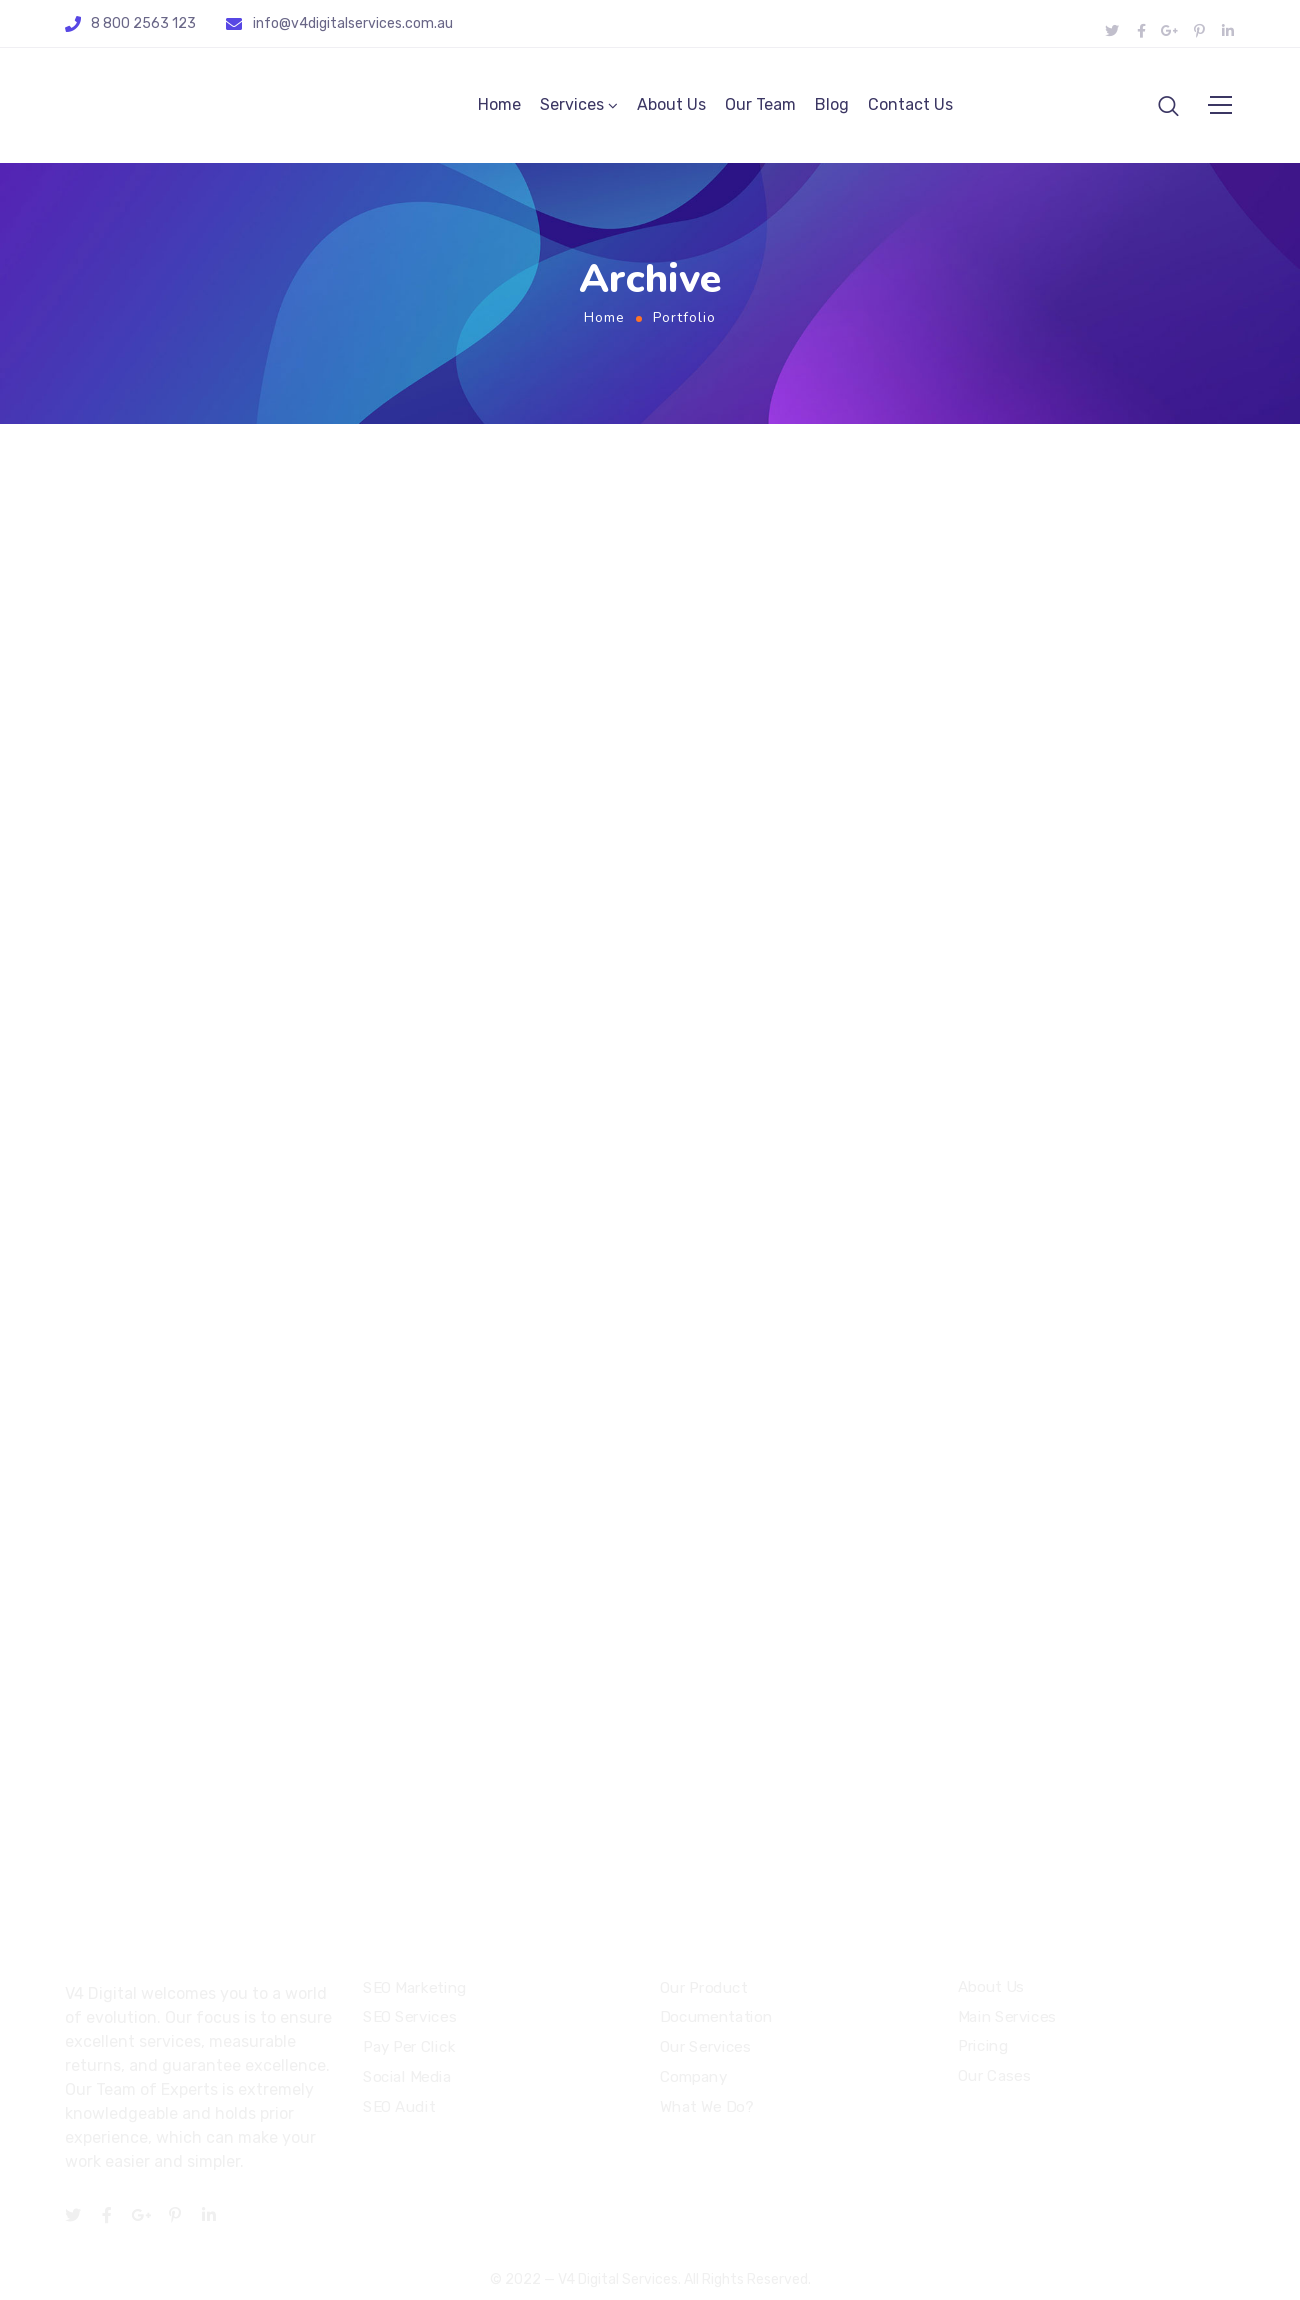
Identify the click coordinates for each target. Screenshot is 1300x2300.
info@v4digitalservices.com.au (353, 23)
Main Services (1007, 2017)
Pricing (983, 2046)
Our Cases (994, 2076)
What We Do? (706, 2107)
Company (693, 2077)
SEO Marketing (415, 1988)
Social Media (407, 2077)
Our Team (760, 107)
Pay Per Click (409, 2047)
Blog (832, 107)
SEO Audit (399, 2107)
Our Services (705, 2047)
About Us (671, 107)
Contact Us (910, 107)
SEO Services (409, 2018)
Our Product (703, 1988)
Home (499, 107)
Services (572, 107)
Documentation (716, 2018)
